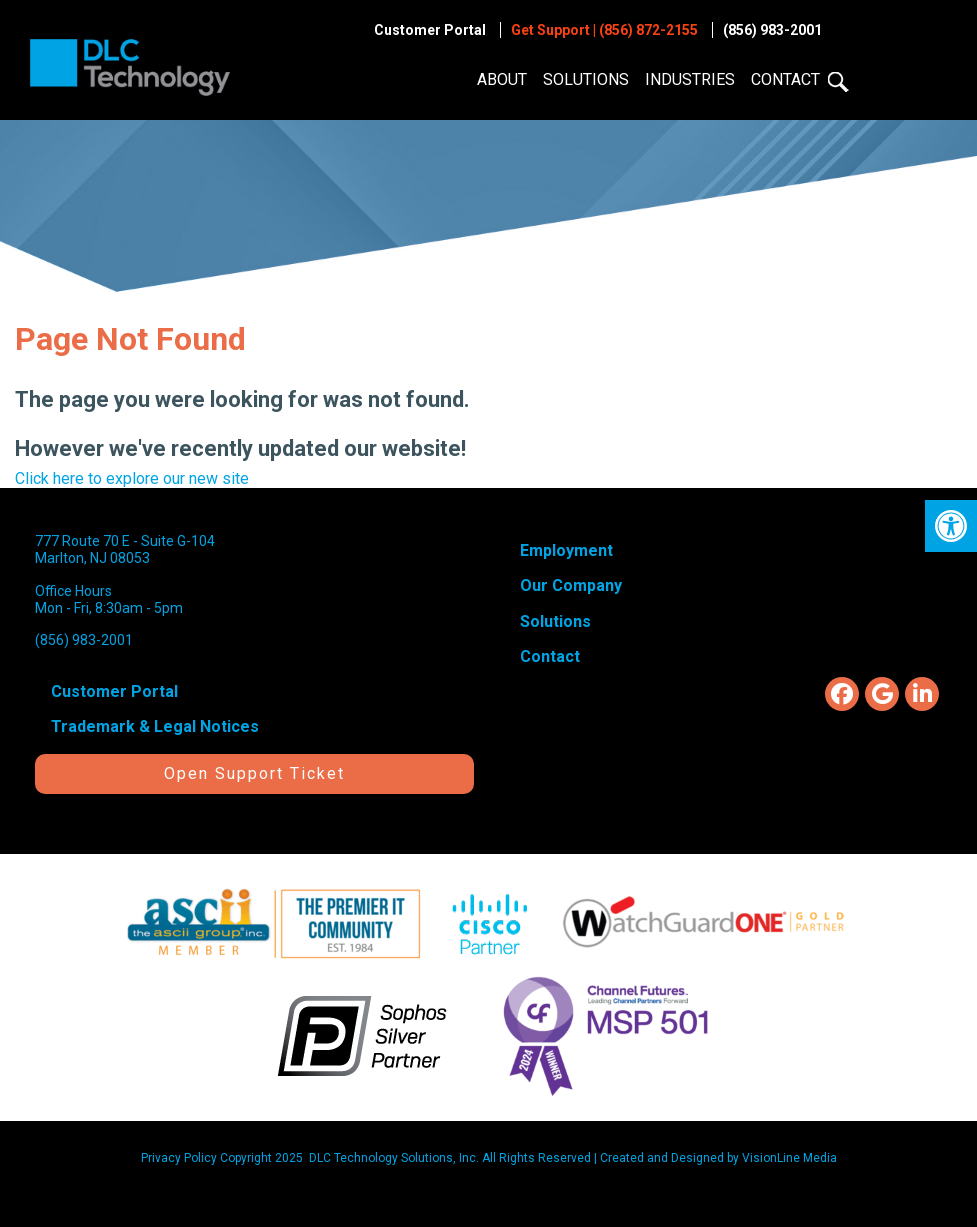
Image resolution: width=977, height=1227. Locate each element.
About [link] (502, 79)
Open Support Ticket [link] (254, 773)
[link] (951, 526)
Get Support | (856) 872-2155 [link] (604, 30)
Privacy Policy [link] (179, 1158)
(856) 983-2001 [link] (772, 30)
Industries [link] (690, 79)
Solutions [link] (586, 79)
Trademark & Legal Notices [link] (155, 726)
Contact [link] (785, 79)
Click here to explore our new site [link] (132, 478)
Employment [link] (566, 550)
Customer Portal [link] (430, 30)
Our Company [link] (571, 585)
